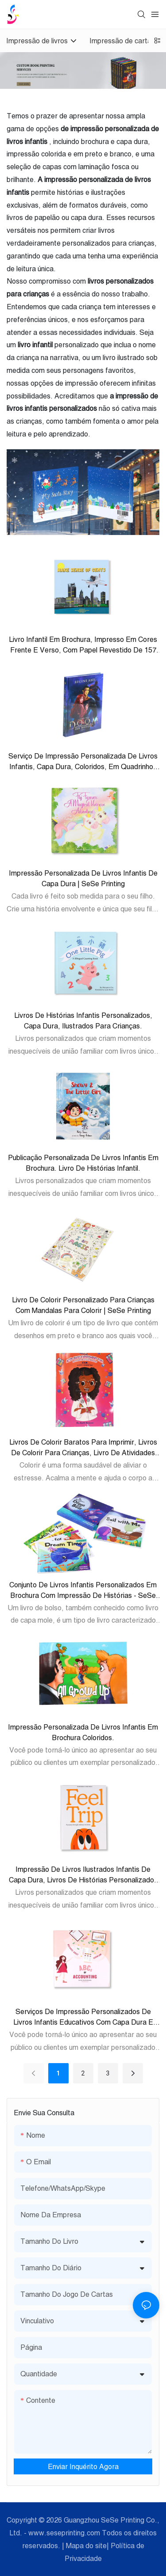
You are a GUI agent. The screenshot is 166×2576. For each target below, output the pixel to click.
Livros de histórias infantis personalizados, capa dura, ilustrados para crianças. (83, 1020)
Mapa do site (86, 2545)
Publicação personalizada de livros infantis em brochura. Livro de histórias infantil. (83, 1162)
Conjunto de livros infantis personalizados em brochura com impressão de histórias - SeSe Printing (83, 1591)
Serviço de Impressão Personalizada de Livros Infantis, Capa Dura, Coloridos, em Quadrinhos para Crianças (83, 762)
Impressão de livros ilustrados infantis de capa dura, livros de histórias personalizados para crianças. (83, 1875)
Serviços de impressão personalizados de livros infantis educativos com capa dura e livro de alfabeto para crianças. (83, 2017)
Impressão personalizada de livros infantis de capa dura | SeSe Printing (83, 878)
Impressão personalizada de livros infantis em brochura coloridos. (83, 1732)
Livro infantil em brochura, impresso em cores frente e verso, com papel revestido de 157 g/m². (83, 645)
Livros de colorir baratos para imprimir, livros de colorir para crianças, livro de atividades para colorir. (83, 1448)
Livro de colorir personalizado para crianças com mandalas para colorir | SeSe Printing (83, 1305)
